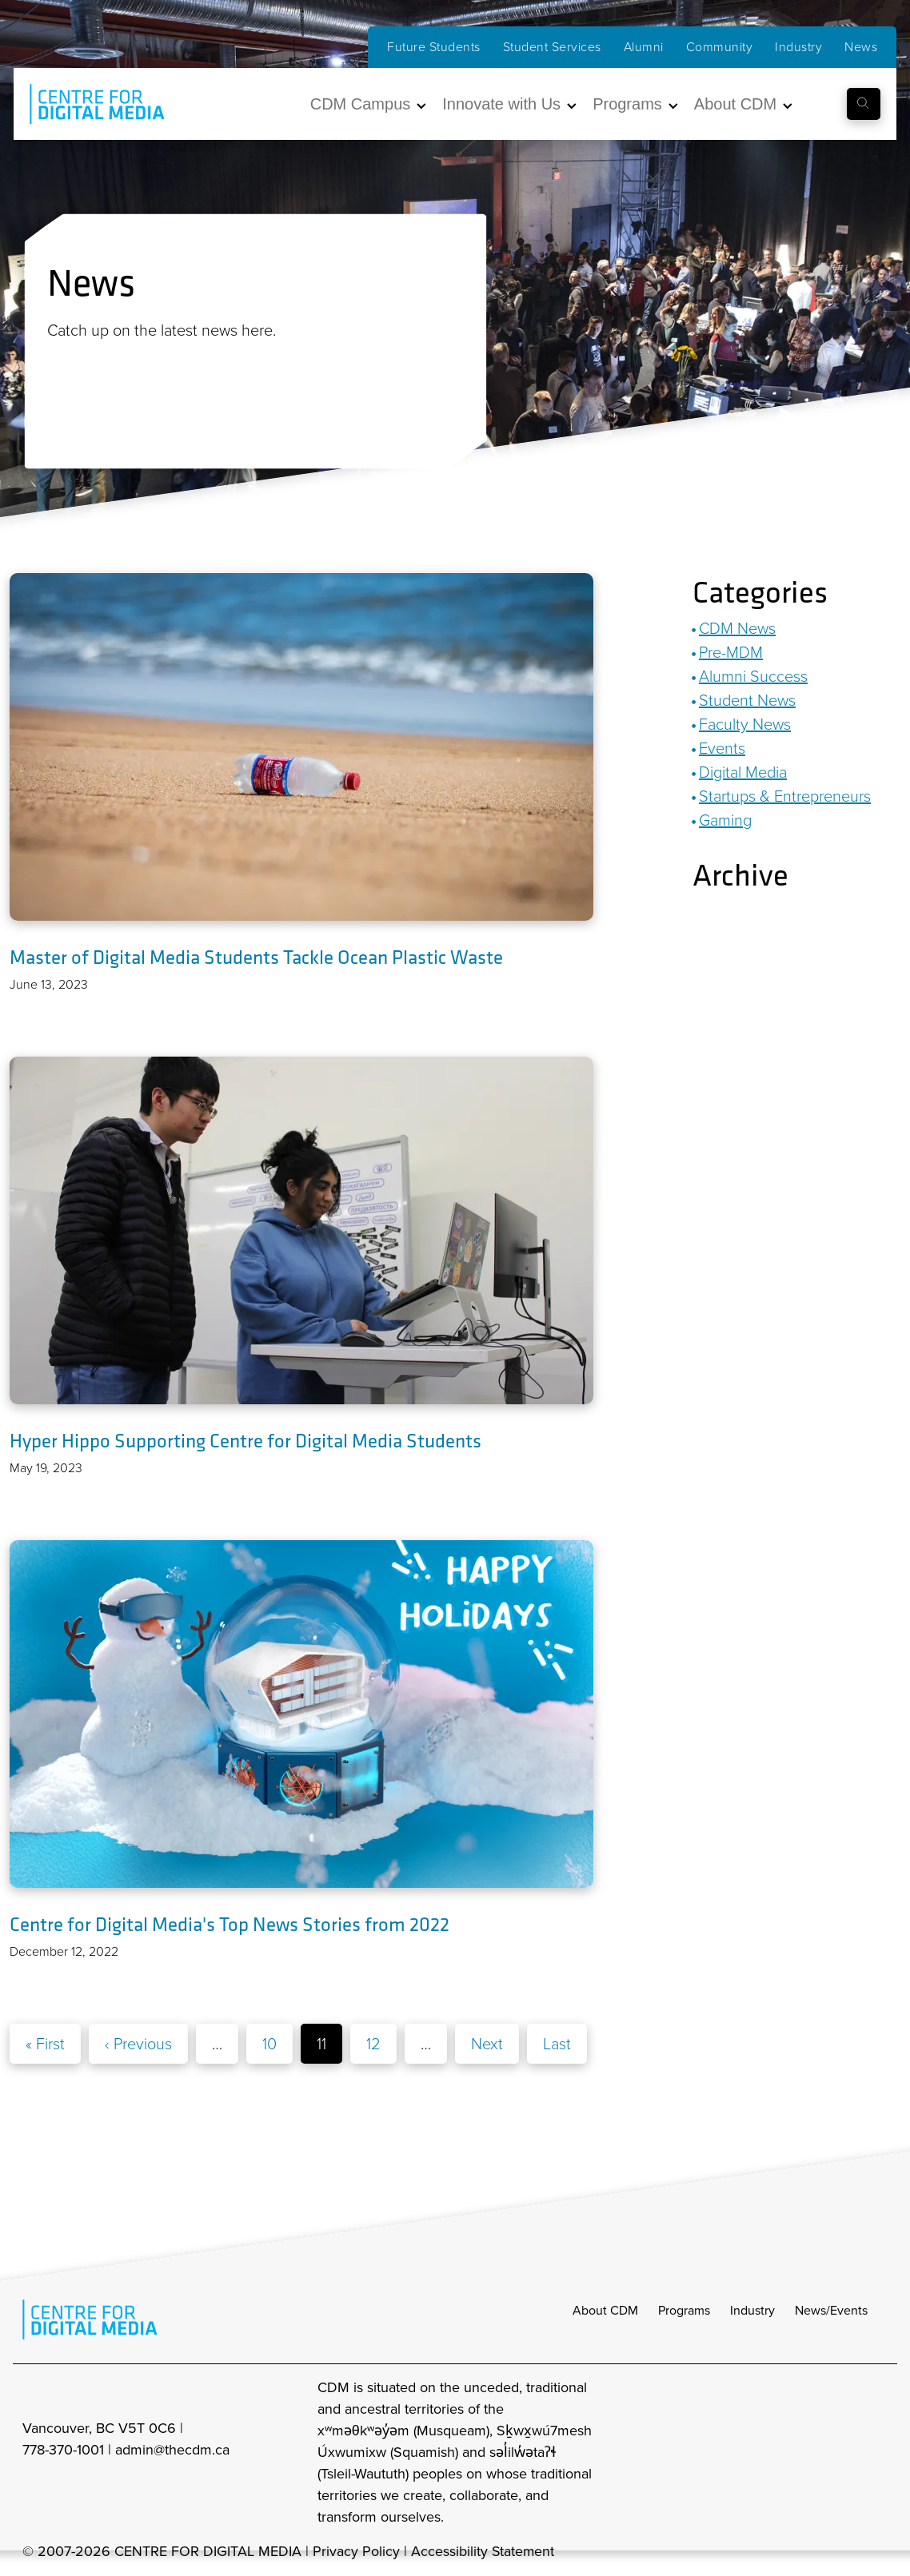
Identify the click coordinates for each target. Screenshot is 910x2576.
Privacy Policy (356, 2552)
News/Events (831, 2311)
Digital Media (743, 772)
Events (722, 748)
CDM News (737, 628)
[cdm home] (86, 104)
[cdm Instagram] (771, 2453)
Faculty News (745, 724)
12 (373, 2044)
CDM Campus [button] (360, 104)
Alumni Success (753, 676)
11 (321, 2044)
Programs (684, 2311)
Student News (747, 700)
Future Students (434, 47)
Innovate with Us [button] (501, 104)
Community (719, 47)
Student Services (552, 47)
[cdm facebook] (806, 2453)
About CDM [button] (735, 104)
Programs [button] (627, 104)
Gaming (725, 820)
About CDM (605, 2311)
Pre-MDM (731, 652)
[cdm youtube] (876, 2453)
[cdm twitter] (841, 2453)
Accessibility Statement (483, 2552)
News (860, 47)
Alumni (644, 47)
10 (269, 2044)
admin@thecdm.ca (172, 2450)
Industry (798, 47)
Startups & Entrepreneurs (785, 796)
